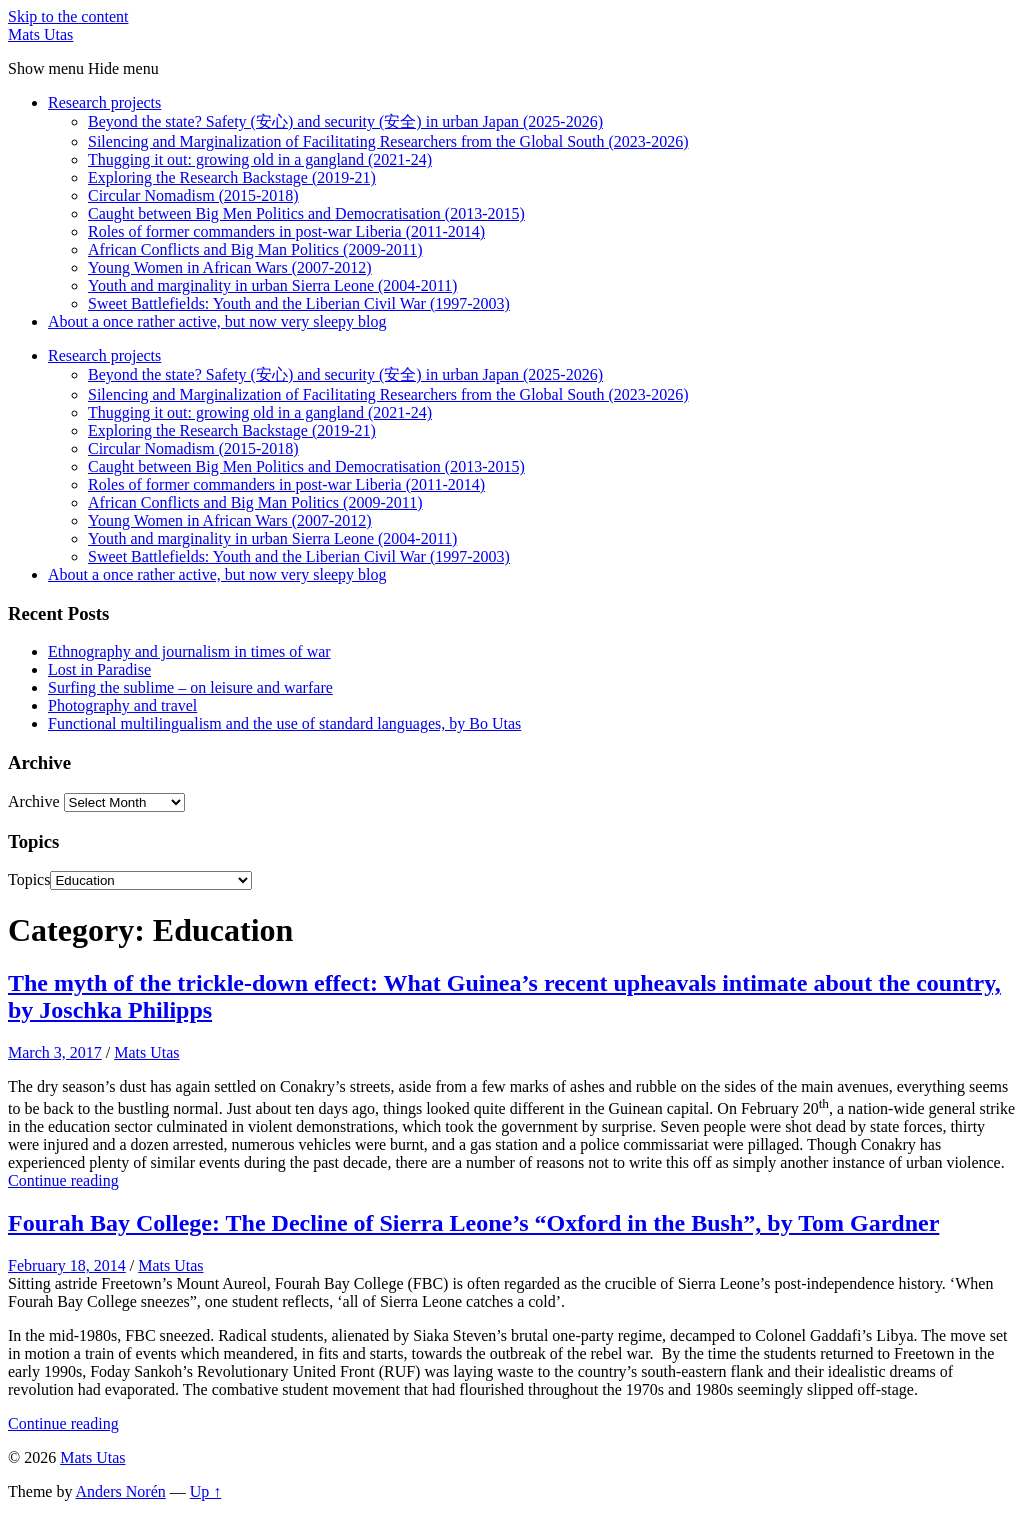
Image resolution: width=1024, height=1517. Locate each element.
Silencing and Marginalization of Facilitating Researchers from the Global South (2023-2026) (388, 141)
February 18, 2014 (67, 1265)
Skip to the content (68, 16)
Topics (29, 879)
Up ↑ (206, 1491)
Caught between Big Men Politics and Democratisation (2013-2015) (306, 213)
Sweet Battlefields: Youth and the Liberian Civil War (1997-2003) (299, 303)
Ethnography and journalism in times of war (189, 651)
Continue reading (63, 1180)
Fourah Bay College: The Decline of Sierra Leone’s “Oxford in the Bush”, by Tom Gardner (473, 1223)
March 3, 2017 (55, 1052)
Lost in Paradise (99, 669)
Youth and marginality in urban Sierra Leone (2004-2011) (272, 285)
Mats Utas (40, 34)
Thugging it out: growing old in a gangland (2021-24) (260, 159)
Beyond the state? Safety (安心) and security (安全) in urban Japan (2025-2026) (345, 121)
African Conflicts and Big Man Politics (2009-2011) (255, 249)
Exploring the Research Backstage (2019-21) (232, 177)
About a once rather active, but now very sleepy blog (217, 321)
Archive (34, 801)
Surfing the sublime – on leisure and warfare (190, 687)
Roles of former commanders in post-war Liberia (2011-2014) (286, 231)
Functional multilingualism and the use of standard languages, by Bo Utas (284, 723)
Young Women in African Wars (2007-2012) (230, 267)
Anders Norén (121, 1491)
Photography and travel (122, 705)
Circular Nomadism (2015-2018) (193, 195)
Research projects (104, 102)
